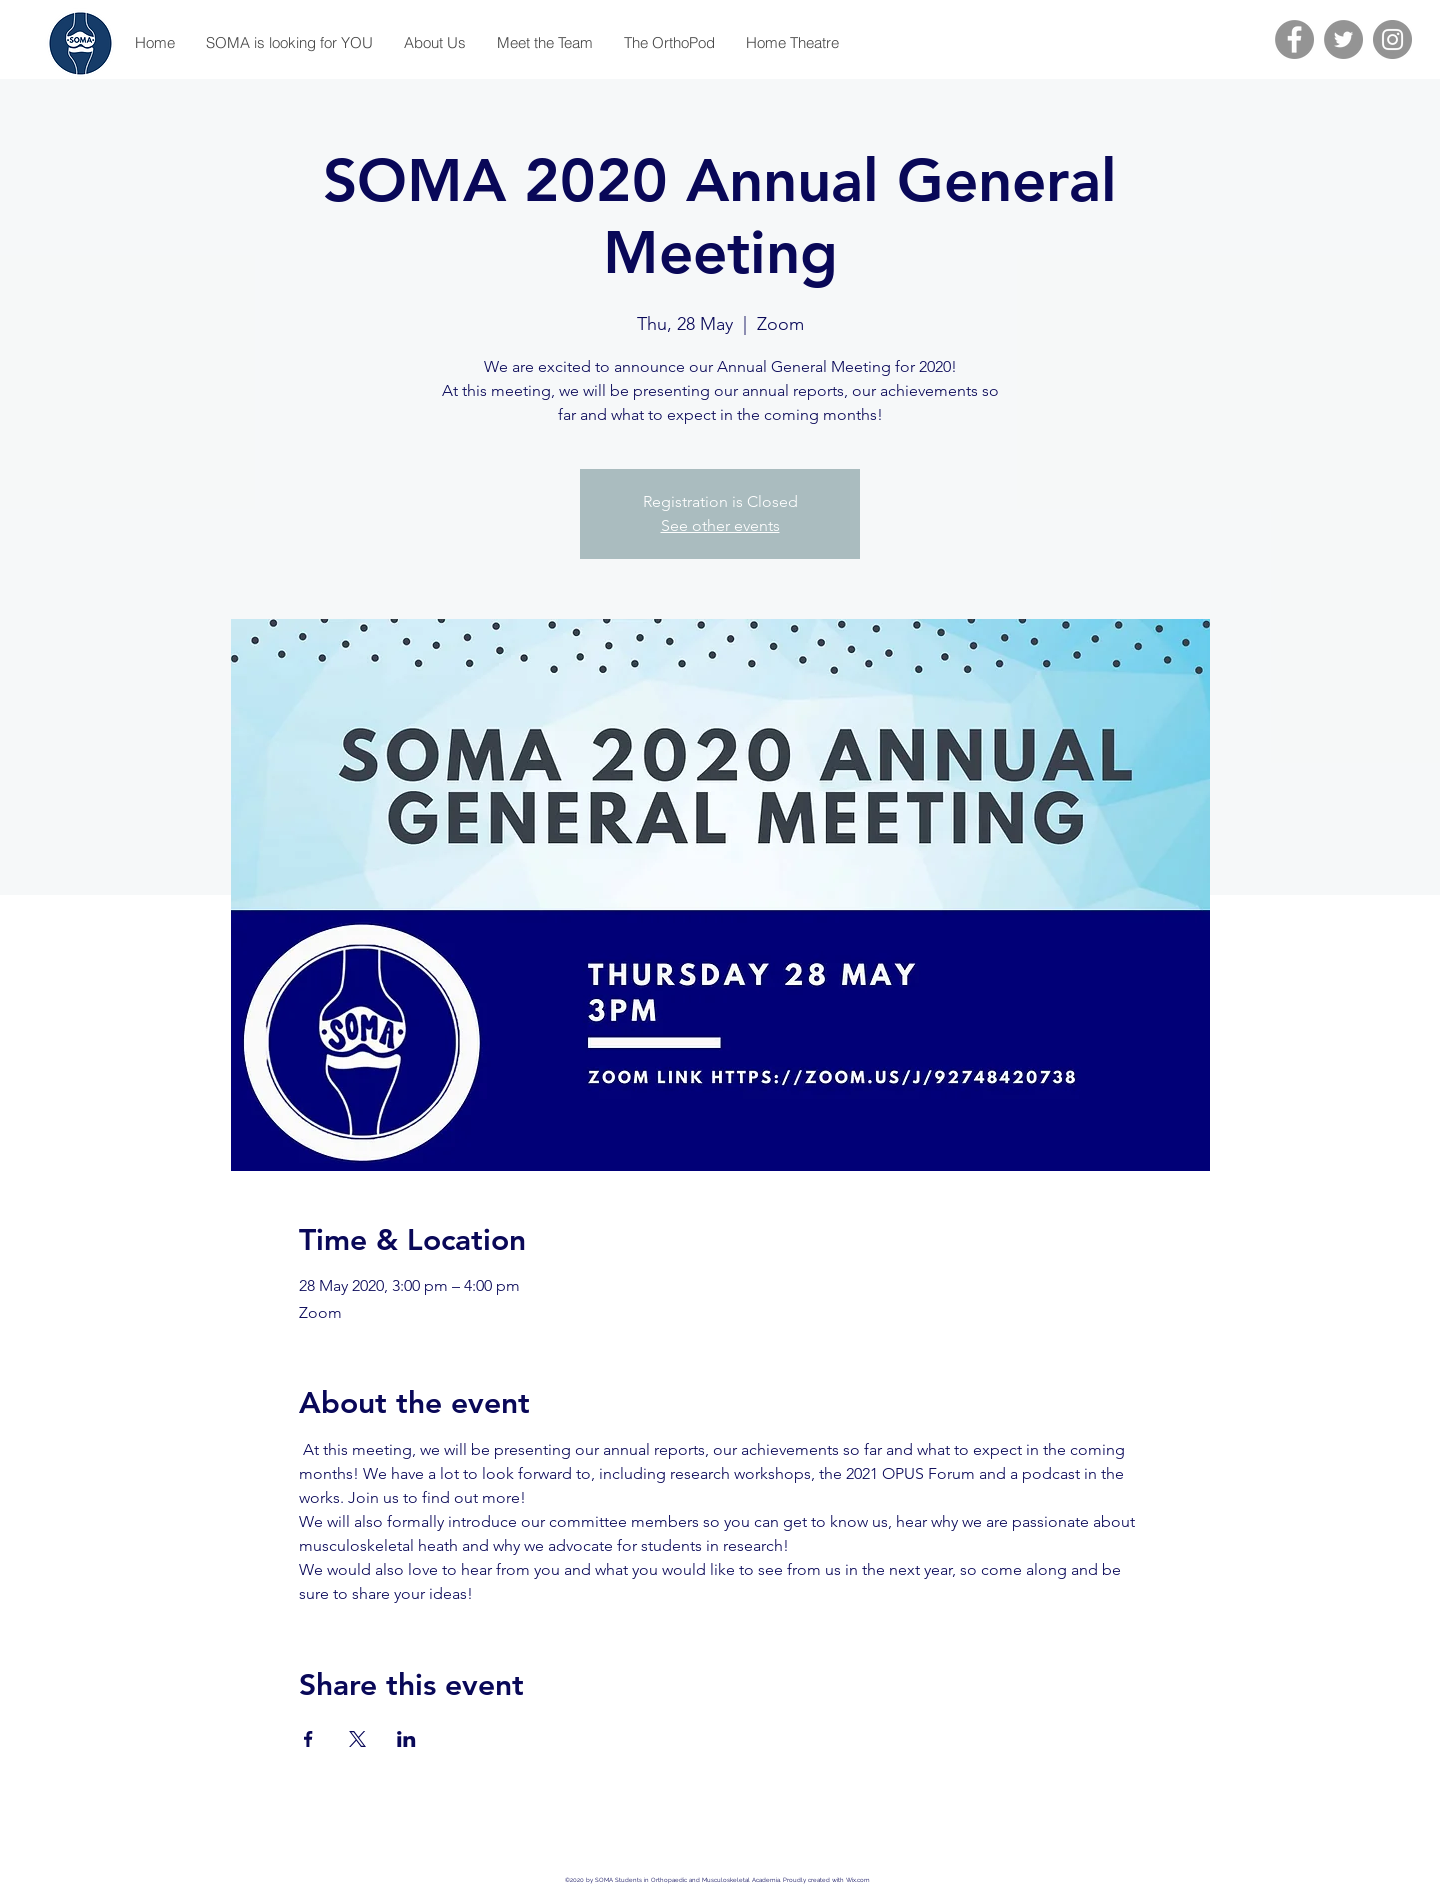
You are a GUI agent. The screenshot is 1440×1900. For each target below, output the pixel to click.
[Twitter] (1343, 39)
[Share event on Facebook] (308, 1739)
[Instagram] (1392, 39)
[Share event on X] (357, 1739)
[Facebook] (1294, 39)
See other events (720, 525)
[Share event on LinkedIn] (406, 1739)
